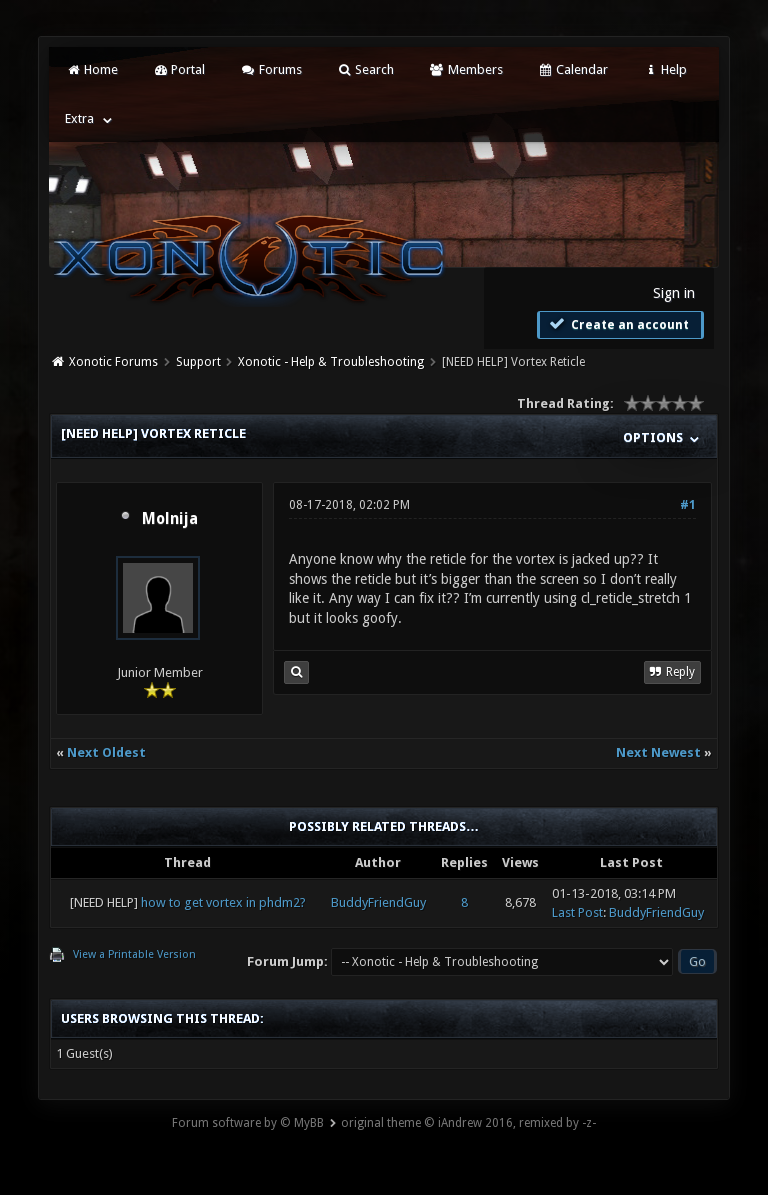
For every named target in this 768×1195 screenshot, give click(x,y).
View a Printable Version (134, 954)
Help (665, 69)
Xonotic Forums (113, 362)
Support (198, 362)
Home (91, 69)
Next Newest (658, 752)
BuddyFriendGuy (378, 902)
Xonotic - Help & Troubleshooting (331, 362)
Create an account (618, 324)
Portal (179, 69)
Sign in (674, 293)
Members (465, 69)
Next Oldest (106, 752)
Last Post (577, 912)
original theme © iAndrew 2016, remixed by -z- (468, 1123)
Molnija (170, 519)
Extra (79, 118)
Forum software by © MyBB (248, 1123)
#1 (688, 505)
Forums (270, 69)
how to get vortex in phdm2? (223, 902)
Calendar (573, 69)
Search (365, 69)
